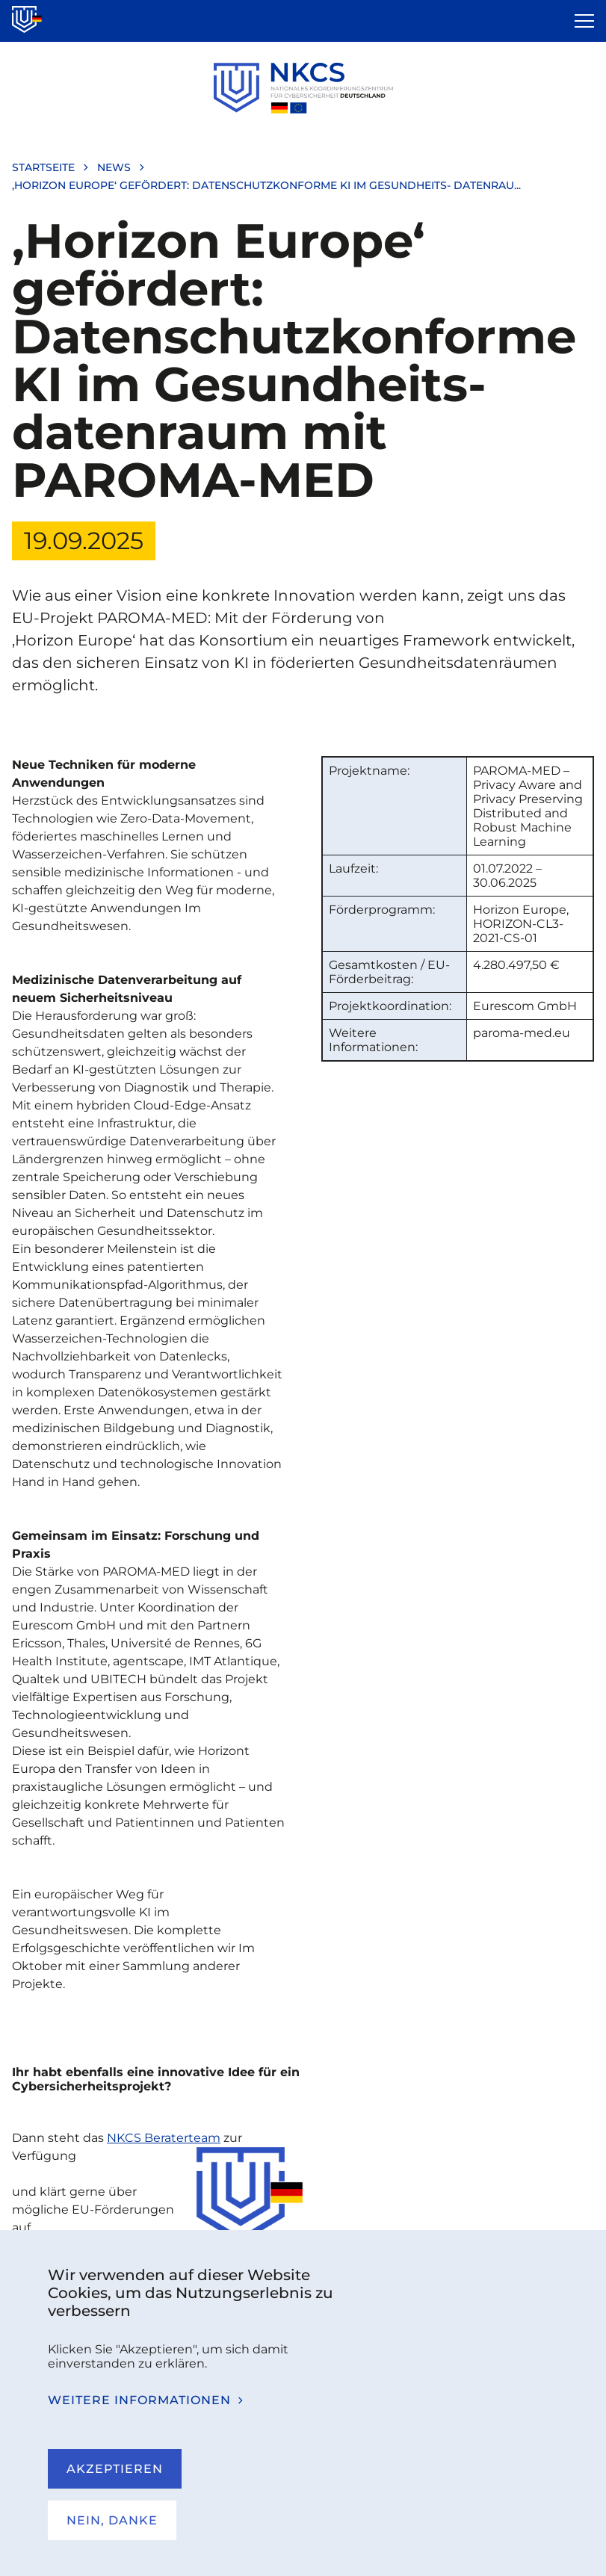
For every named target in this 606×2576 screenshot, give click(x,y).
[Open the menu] (584, 21)
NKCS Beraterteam (163, 2138)
